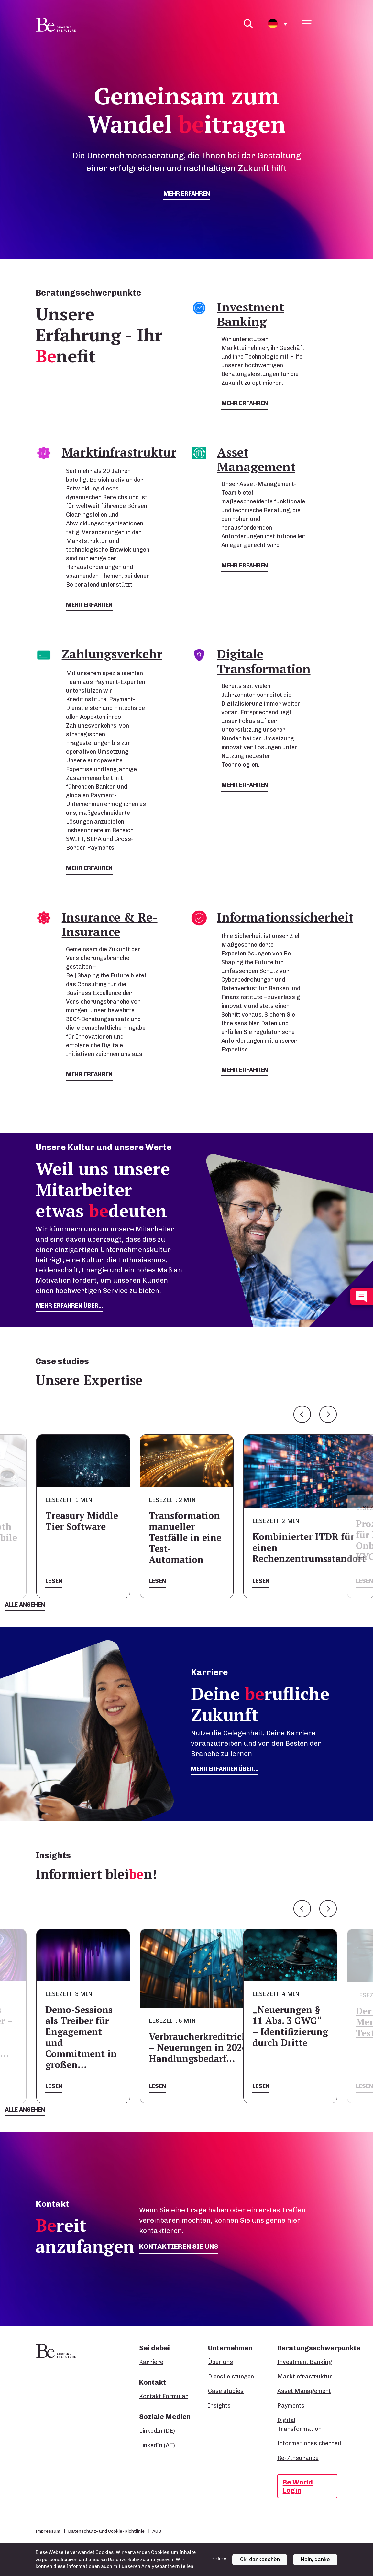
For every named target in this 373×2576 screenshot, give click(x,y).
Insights (219, 2405)
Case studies (226, 2391)
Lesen (53, 1581)
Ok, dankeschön (260, 2559)
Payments (290, 2405)
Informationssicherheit (309, 2443)
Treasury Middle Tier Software (81, 1521)
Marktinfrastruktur (305, 2376)
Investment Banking (304, 2362)
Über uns (220, 2362)
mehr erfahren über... (69, 1305)
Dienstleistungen (231, 2376)
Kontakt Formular (163, 2396)
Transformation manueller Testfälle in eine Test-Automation (185, 1538)
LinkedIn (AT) (157, 2445)
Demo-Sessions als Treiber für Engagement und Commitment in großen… (81, 2037)
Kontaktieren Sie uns (178, 2246)
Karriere (151, 2362)
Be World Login (298, 2486)
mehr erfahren (186, 193)
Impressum (48, 2531)
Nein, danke (315, 2559)
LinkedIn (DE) (157, 2430)
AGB (156, 2531)
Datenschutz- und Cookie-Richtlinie (106, 2531)
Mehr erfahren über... (224, 1769)
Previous (302, 1414)
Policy (218, 2559)
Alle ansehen (25, 1604)
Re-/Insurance (298, 2458)
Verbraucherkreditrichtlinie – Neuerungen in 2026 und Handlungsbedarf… (210, 2047)
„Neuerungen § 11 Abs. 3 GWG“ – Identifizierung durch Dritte (290, 2026)
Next (328, 1414)
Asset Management (304, 2391)
